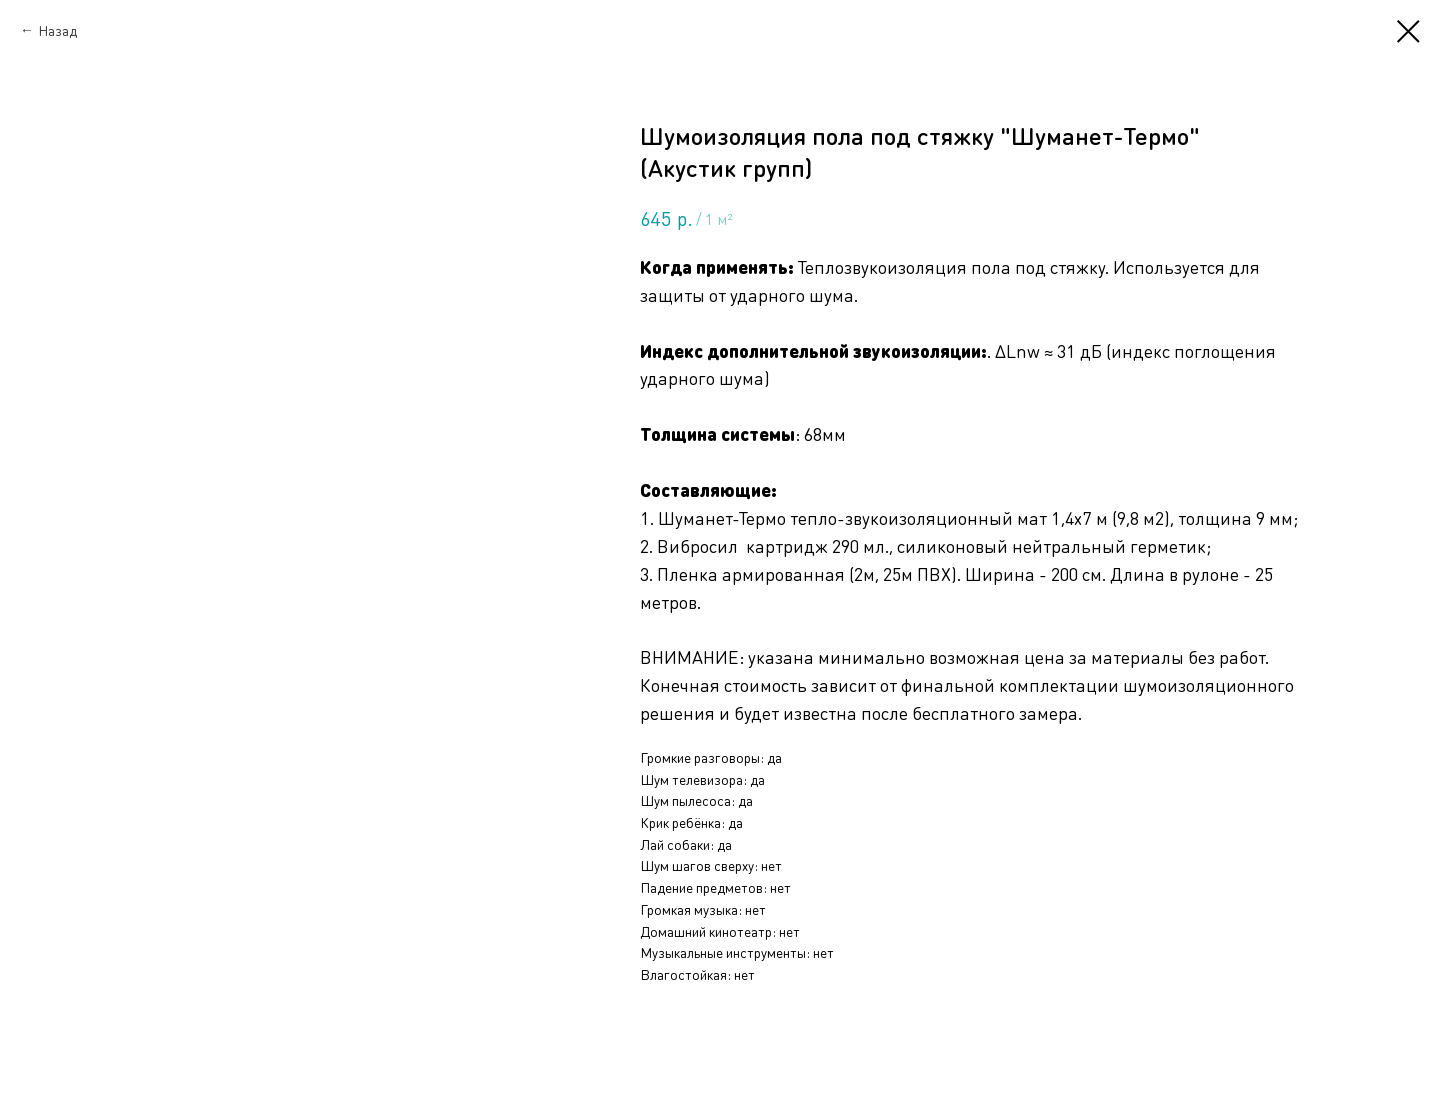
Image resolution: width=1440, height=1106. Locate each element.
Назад (57, 30)
